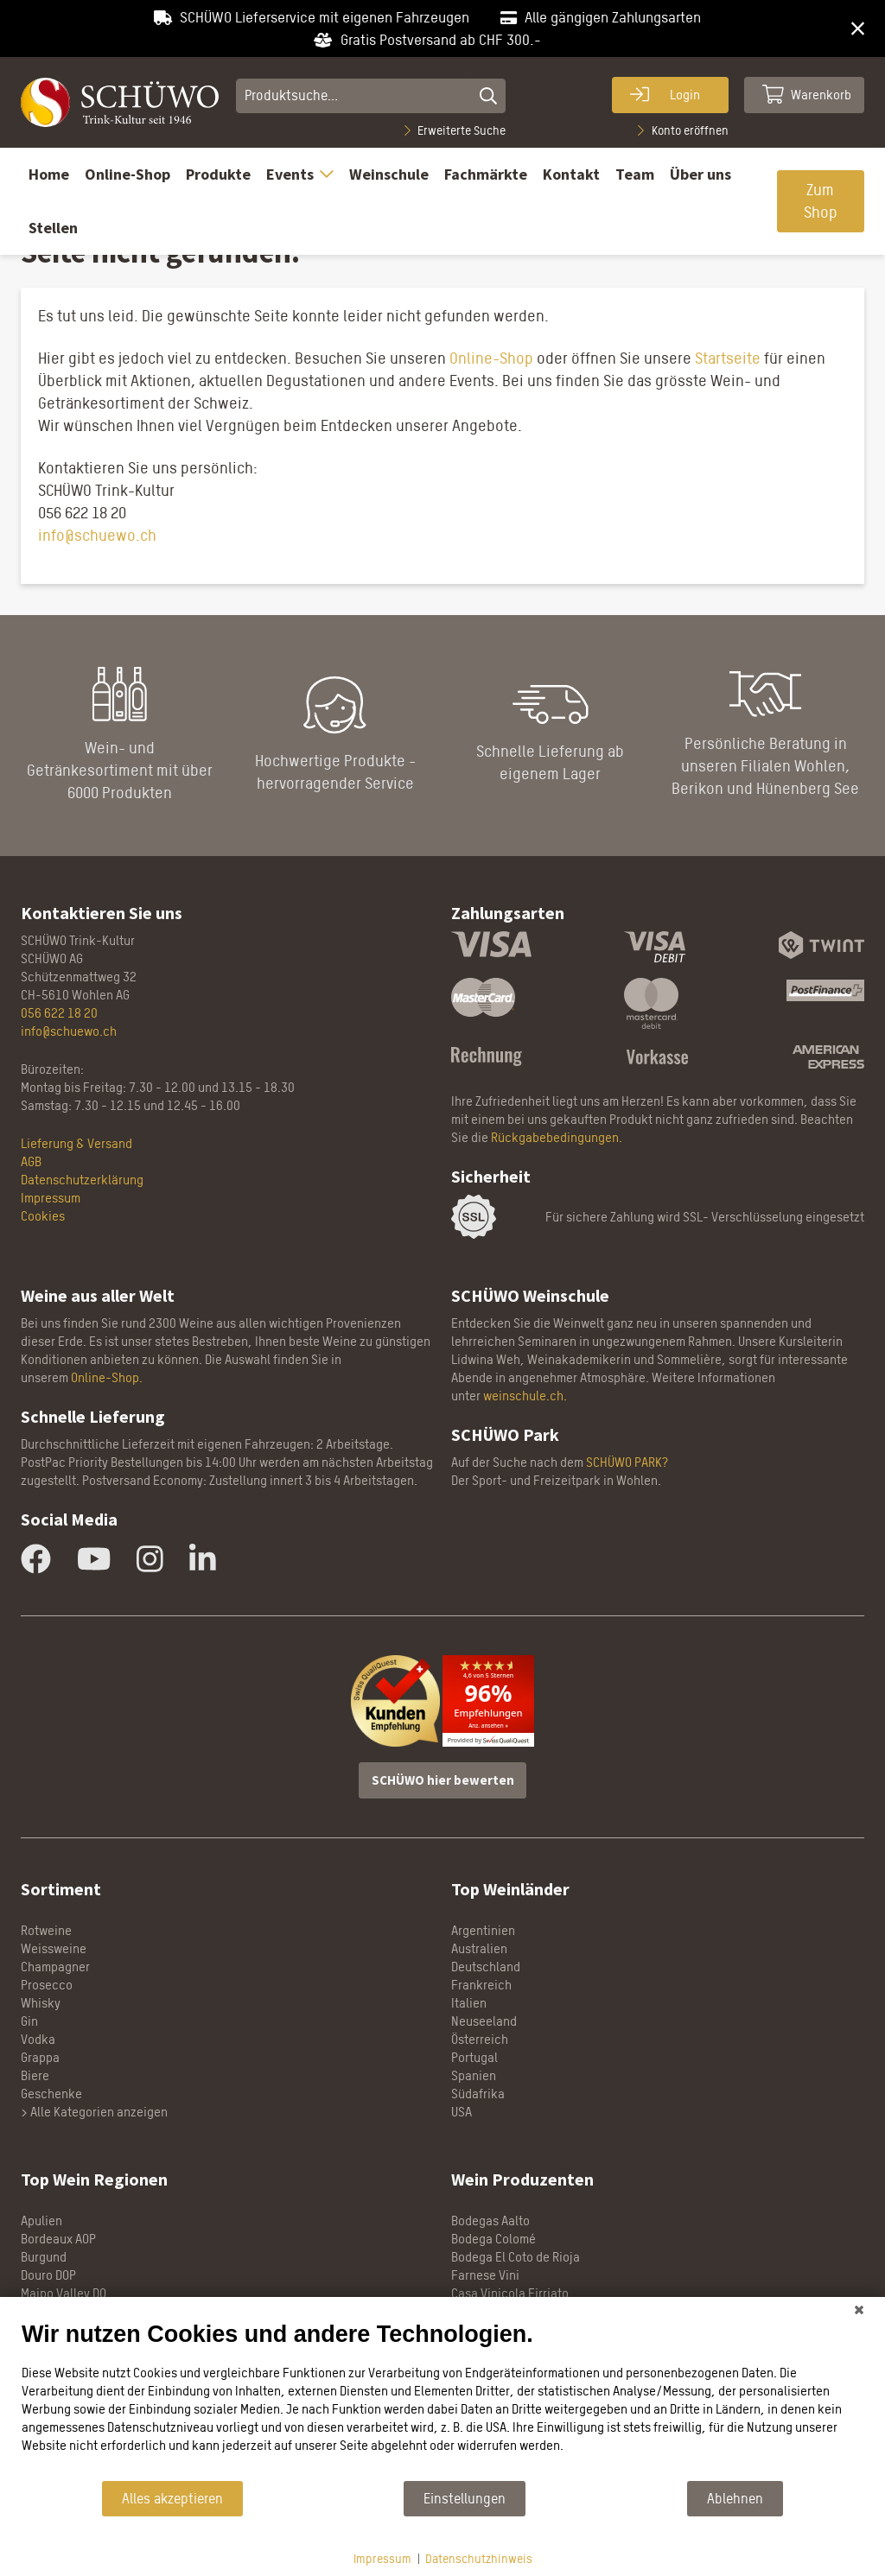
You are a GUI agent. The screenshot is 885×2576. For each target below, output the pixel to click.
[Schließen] (859, 2310)
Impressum (382, 2558)
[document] (442, 2400)
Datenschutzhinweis (478, 2558)
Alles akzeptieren (172, 2498)
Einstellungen (464, 2498)
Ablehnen (735, 2498)
